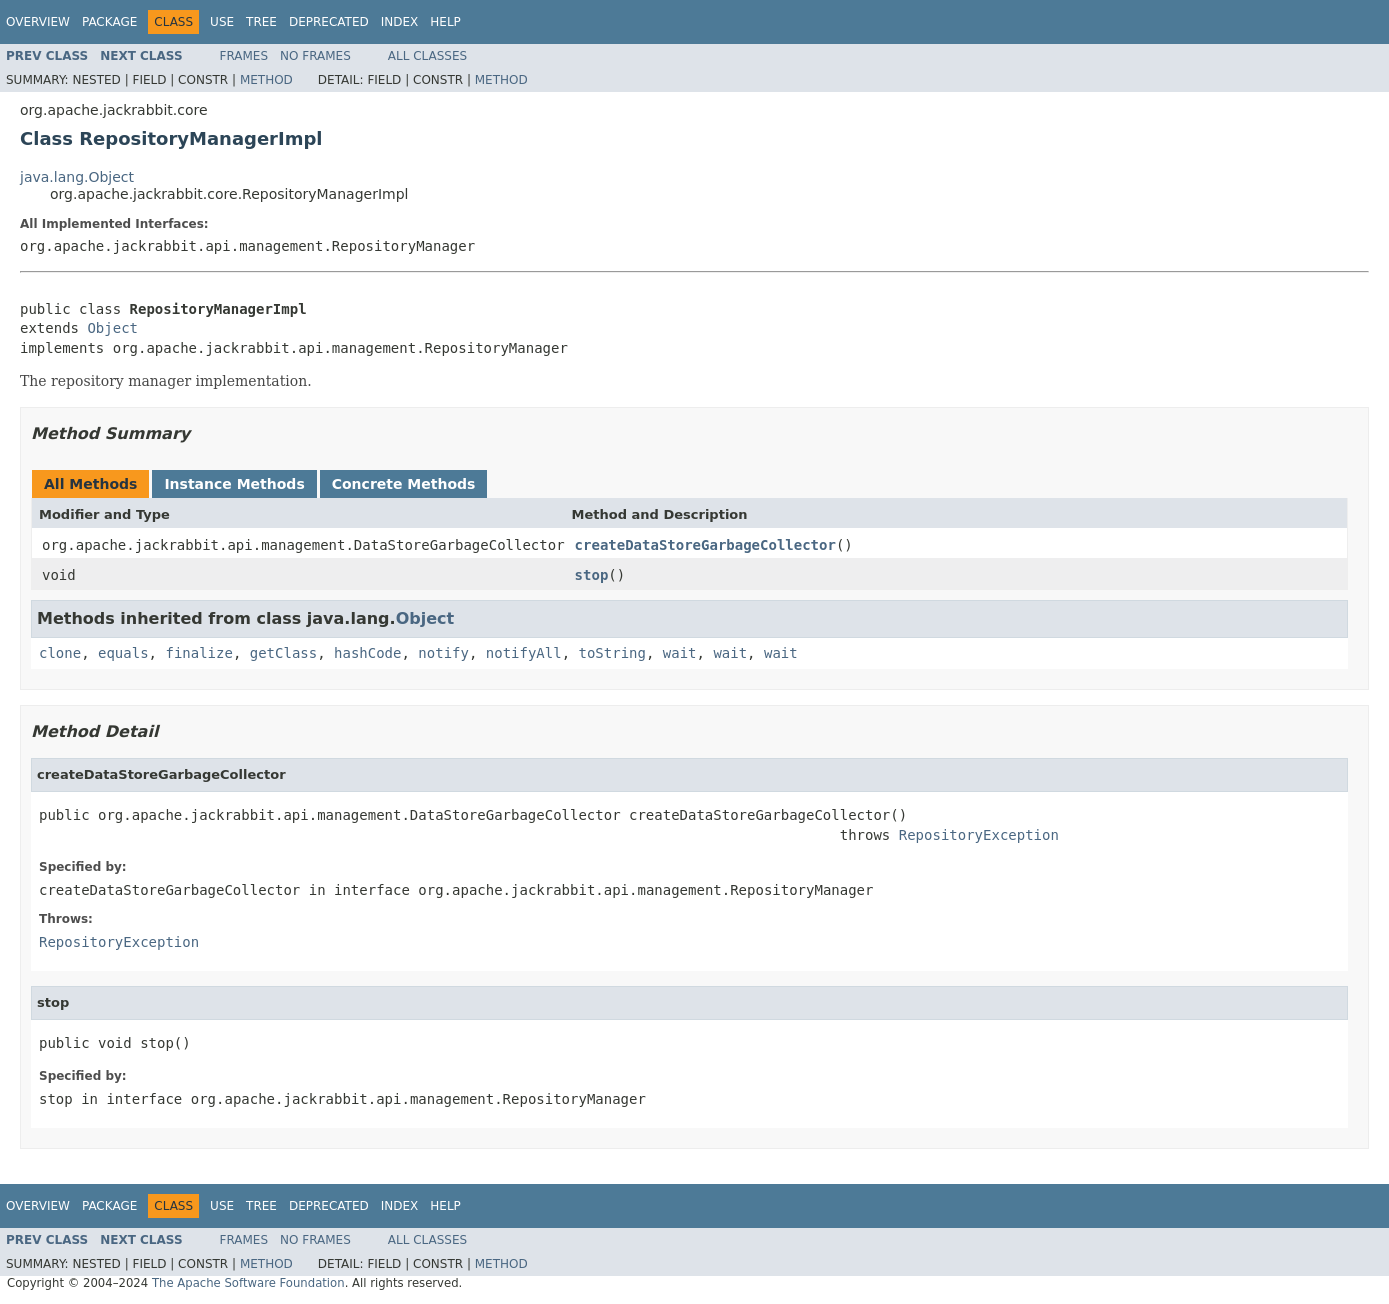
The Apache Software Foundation (248, 1283)
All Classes (427, 56)
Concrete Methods (404, 484)
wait (680, 653)
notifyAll (524, 653)
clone (60, 653)
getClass (283, 653)
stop (592, 575)
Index (400, 22)
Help (445, 22)
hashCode (367, 653)
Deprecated (329, 22)
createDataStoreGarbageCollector (705, 545)
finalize (198, 653)
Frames (244, 56)
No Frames (315, 56)
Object (112, 328)
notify (443, 653)
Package (109, 22)
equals (123, 653)
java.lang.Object (77, 177)
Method (266, 80)
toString (612, 653)
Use (222, 22)
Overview (38, 22)
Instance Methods (234, 484)
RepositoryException (979, 835)
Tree (261, 22)
